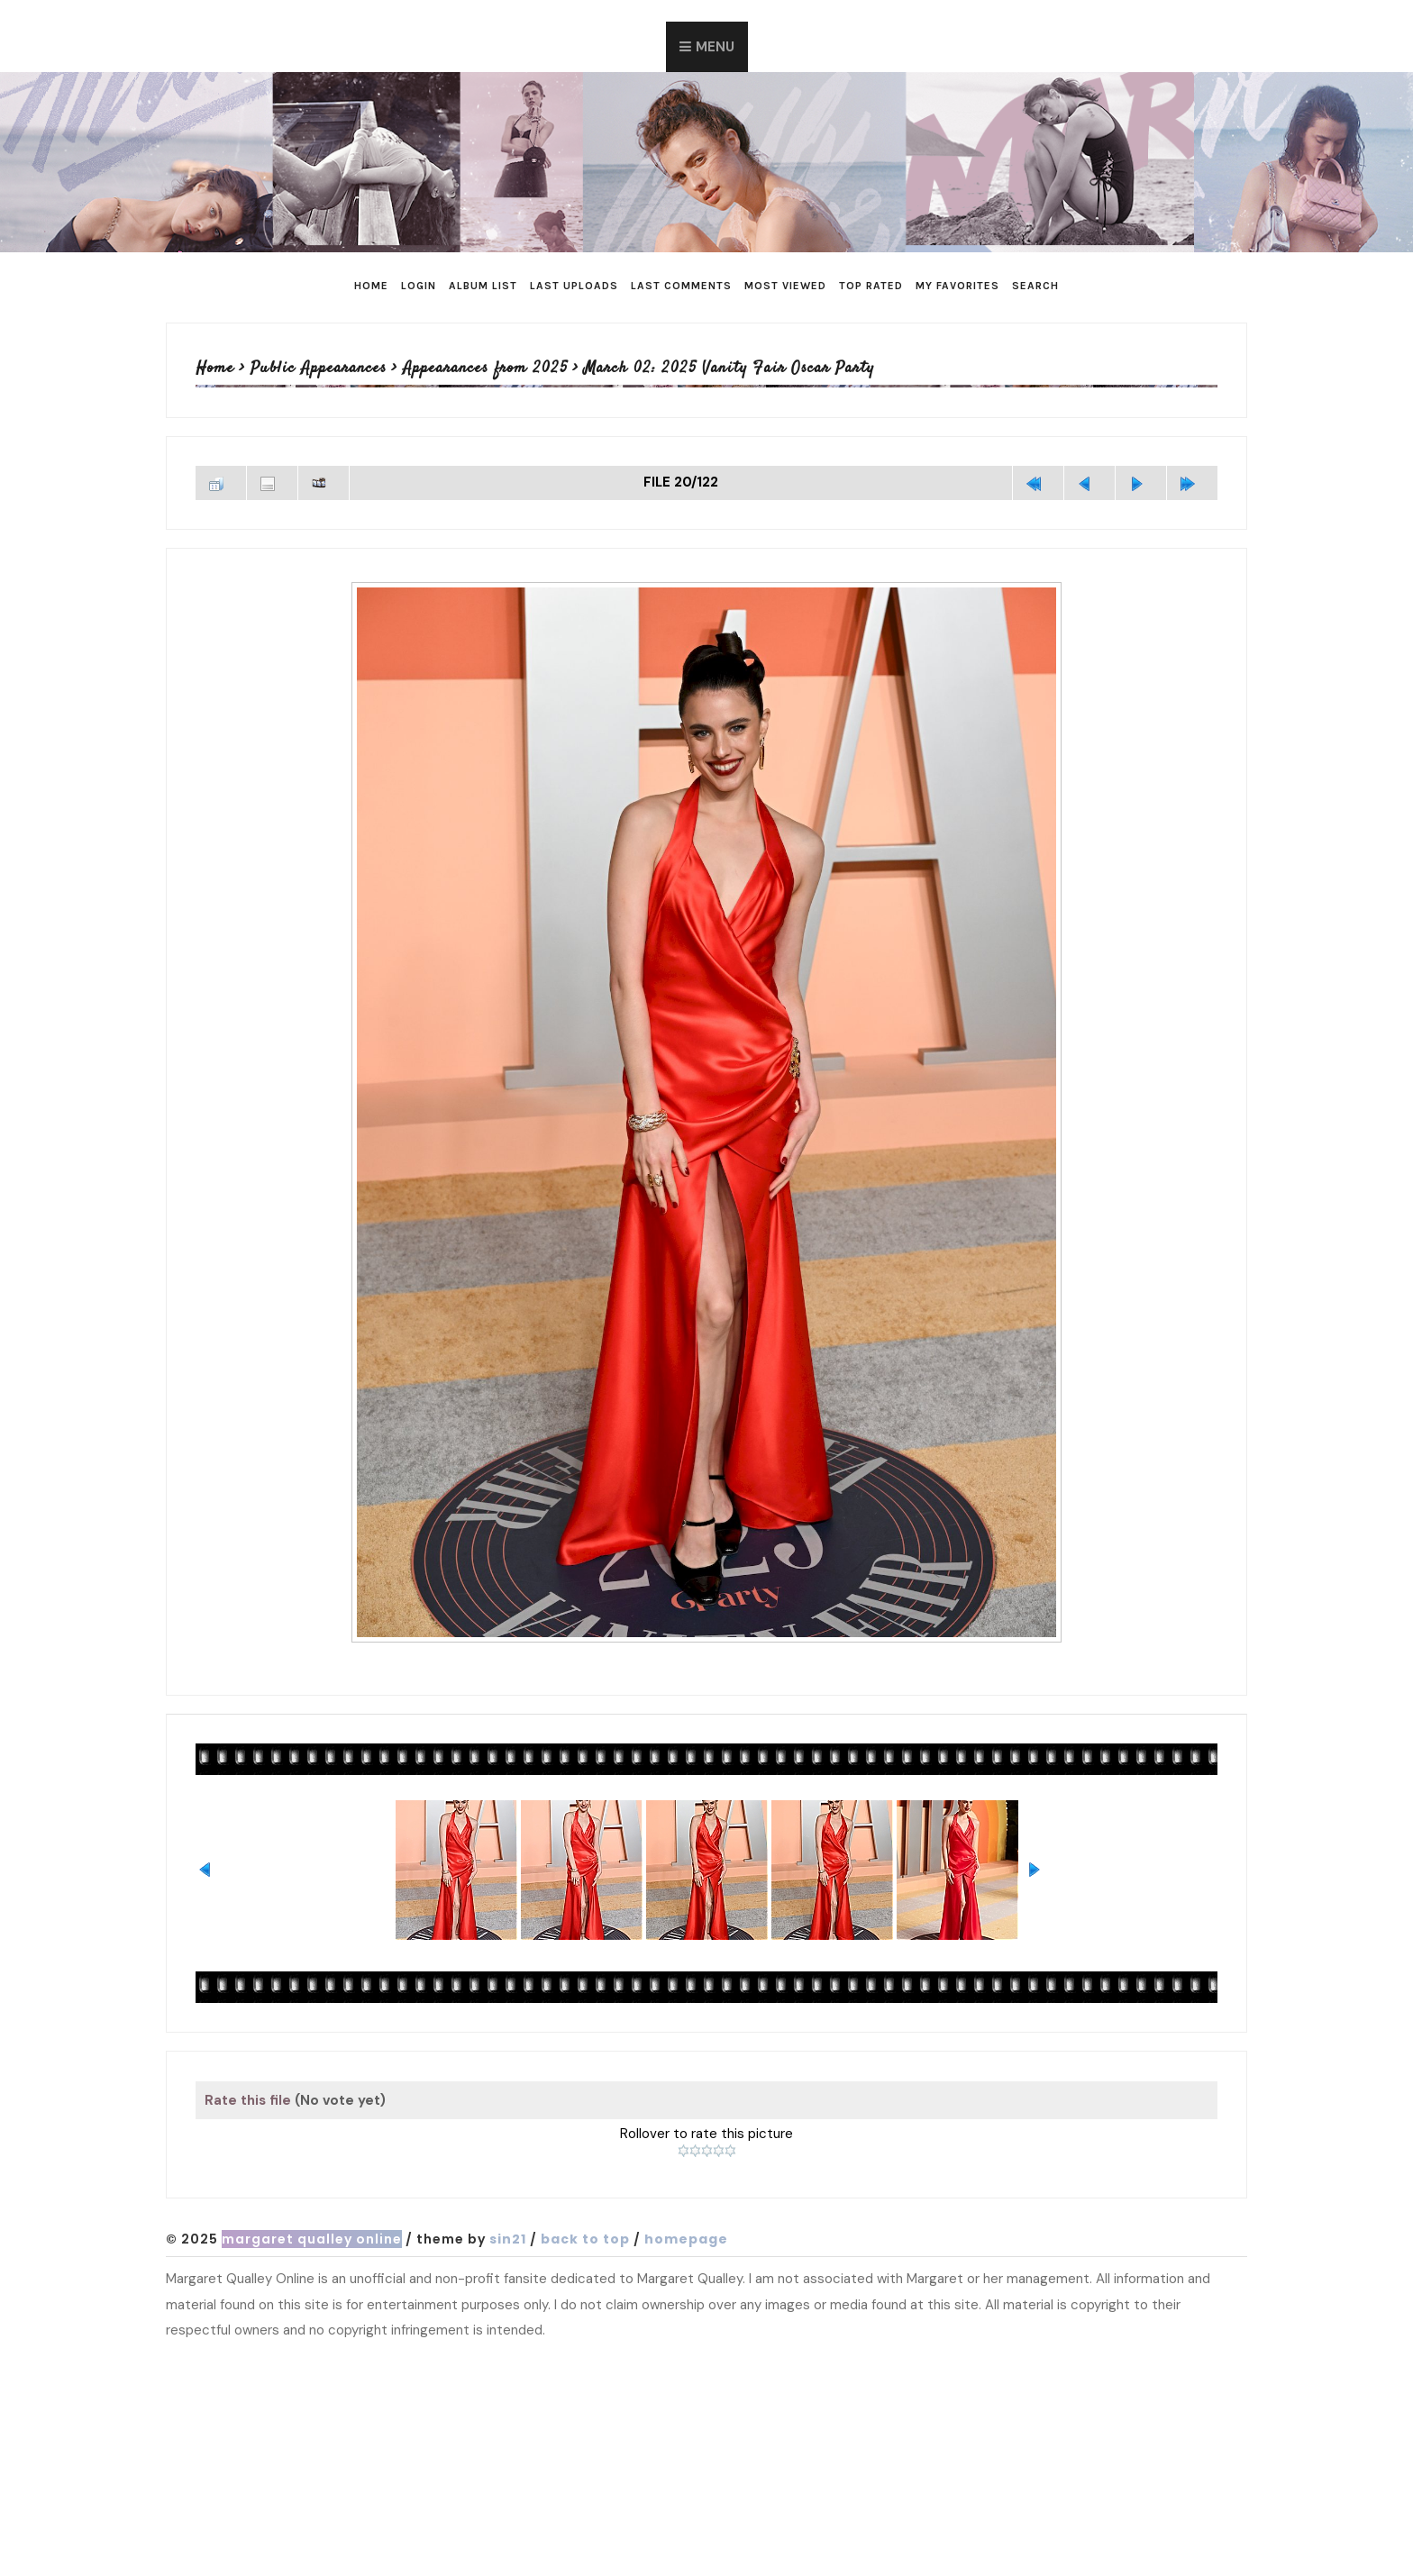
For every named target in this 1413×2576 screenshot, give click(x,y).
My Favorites (957, 285)
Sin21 (507, 2239)
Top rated (871, 285)
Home (371, 285)
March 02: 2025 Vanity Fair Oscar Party (729, 368)
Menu (715, 47)
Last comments (681, 285)
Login (418, 285)
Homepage (686, 2239)
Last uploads (574, 285)
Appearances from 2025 (485, 368)
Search (1035, 285)
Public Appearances (319, 368)
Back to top (585, 2239)
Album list (483, 285)
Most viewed (785, 285)
